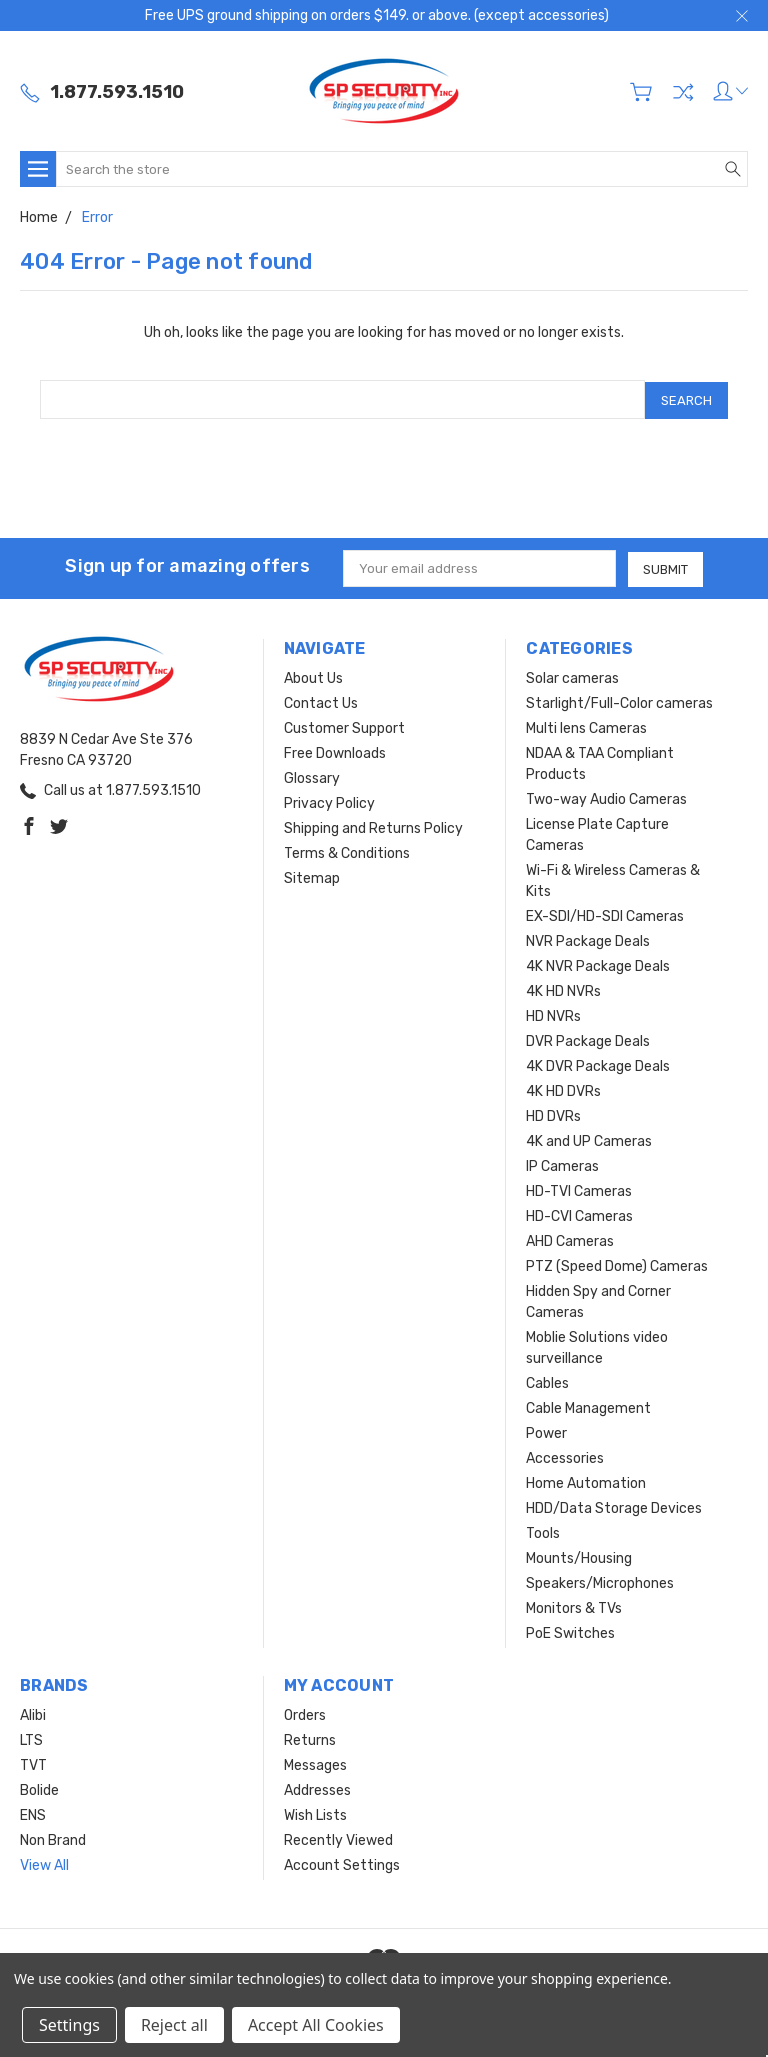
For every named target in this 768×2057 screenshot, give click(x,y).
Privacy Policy (329, 801)
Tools (543, 1531)
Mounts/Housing (579, 1556)
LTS (31, 1738)
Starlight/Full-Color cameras (619, 701)
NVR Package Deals (588, 939)
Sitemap (312, 876)
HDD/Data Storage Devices (614, 1506)
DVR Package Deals (588, 1039)
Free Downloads (335, 751)
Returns (310, 1738)
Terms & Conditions (347, 851)
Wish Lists (315, 1813)
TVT (33, 1763)
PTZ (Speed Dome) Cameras (617, 1264)
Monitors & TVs (574, 1606)
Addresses (317, 1788)
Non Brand (53, 1838)
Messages (315, 1763)
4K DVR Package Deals (598, 1064)
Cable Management (588, 1406)
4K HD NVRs (563, 989)
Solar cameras (572, 676)
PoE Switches (570, 1631)
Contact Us (321, 701)
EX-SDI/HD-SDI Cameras (605, 914)
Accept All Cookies (316, 2025)
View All (44, 1863)
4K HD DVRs (563, 1089)
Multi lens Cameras (586, 726)
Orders (305, 1713)
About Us (313, 676)
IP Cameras (562, 1164)
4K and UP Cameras (589, 1139)
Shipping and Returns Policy (373, 826)
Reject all (174, 2025)
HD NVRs (553, 1014)
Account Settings (342, 1863)
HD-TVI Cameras (579, 1189)
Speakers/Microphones (600, 1581)
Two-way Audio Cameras (606, 797)
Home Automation (586, 1481)
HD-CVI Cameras (579, 1214)
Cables (547, 1381)
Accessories (565, 1456)
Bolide (39, 1788)
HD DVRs (553, 1114)
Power (546, 1431)
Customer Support (344, 726)
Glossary (312, 776)
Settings (69, 2025)
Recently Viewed (338, 1838)
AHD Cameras (570, 1239)
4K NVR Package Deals (598, 964)
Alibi (33, 1713)
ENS (33, 1813)
